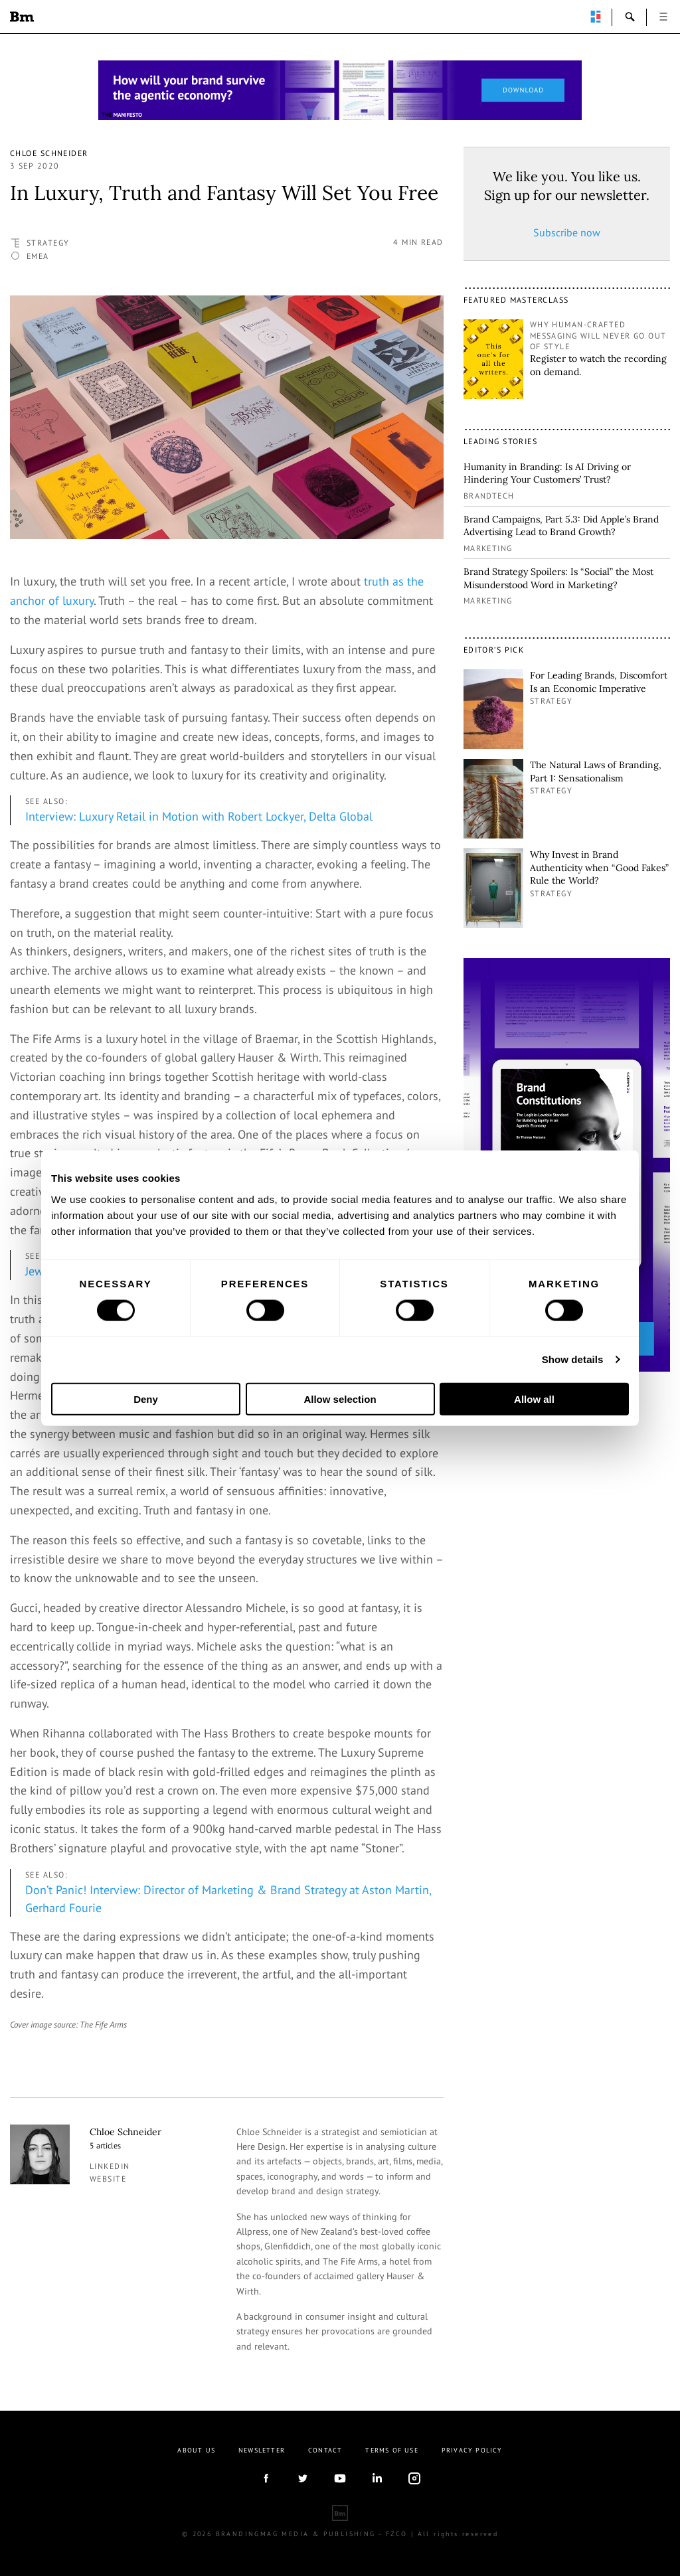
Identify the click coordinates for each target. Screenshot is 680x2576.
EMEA (38, 256)
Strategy (48, 243)
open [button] (663, 16)
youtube (340, 2478)
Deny (145, 1398)
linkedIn (377, 2478)
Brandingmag (22, 16)
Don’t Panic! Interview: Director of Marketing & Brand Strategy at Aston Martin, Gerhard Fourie (228, 1898)
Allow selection (339, 1398)
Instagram (414, 2478)
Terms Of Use (391, 2450)
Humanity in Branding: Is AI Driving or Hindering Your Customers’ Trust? (547, 473)
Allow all (534, 1398)
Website (108, 2179)
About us (196, 2450)
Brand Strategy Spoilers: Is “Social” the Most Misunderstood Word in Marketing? (558, 578)
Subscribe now (566, 232)
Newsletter (261, 2450)
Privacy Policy (472, 2450)
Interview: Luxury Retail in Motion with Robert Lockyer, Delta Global (199, 816)
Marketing (488, 548)
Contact (325, 2450)
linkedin (110, 2166)
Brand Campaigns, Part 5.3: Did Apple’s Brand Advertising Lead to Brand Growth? (561, 525)
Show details (573, 1359)
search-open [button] (630, 16)
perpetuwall (595, 16)
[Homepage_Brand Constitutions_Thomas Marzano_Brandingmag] (340, 90)
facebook (265, 2478)
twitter (302, 2478)
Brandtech (489, 496)
